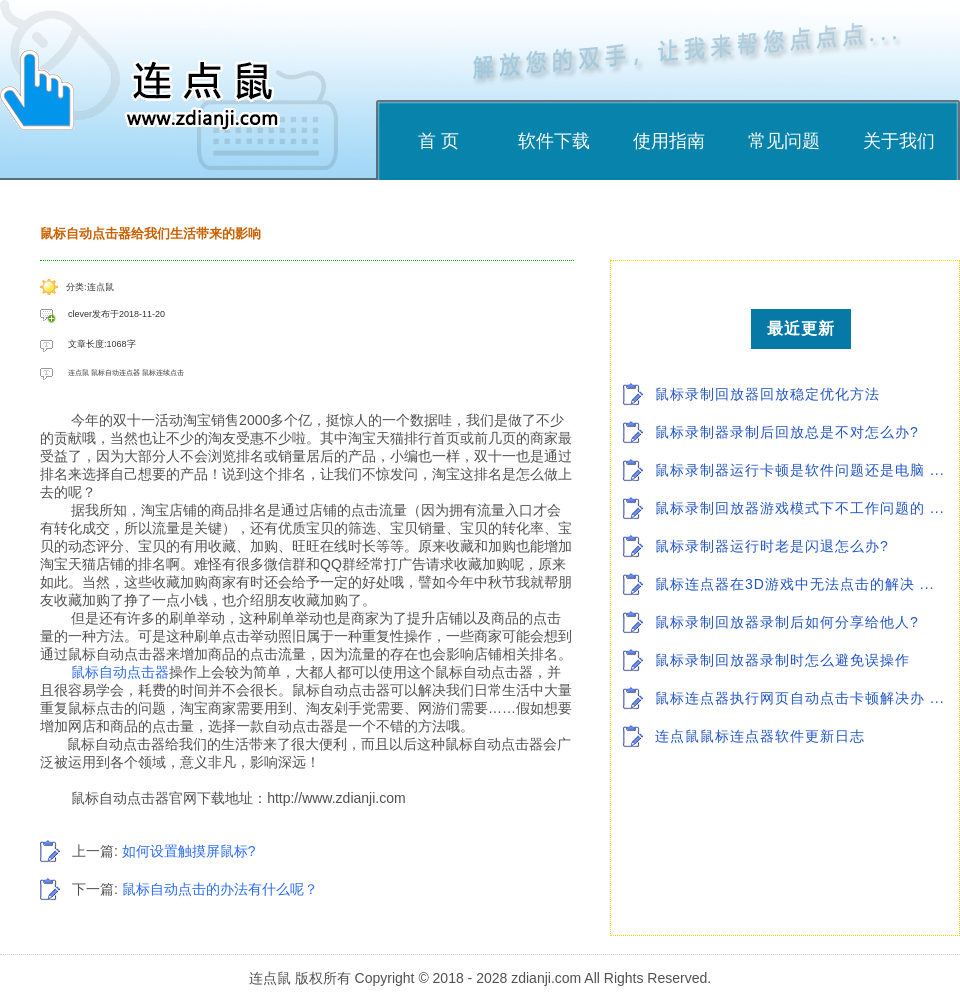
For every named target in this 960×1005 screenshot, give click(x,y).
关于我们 (899, 141)
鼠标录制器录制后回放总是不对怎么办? (787, 432)
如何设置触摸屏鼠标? (189, 851)
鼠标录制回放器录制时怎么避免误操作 (782, 660)
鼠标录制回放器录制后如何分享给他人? (787, 622)
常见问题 (784, 141)
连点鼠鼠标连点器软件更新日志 (760, 736)
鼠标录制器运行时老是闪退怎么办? (772, 546)
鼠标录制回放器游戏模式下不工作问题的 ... (800, 508)
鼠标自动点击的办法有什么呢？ (220, 889)
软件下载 (554, 141)
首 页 (438, 141)
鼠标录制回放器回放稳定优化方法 (767, 394)
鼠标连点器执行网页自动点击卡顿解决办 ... (800, 698)
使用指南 (669, 141)
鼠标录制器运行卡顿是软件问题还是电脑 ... (800, 470)
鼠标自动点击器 (120, 672)
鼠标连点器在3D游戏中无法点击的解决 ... (794, 584)
